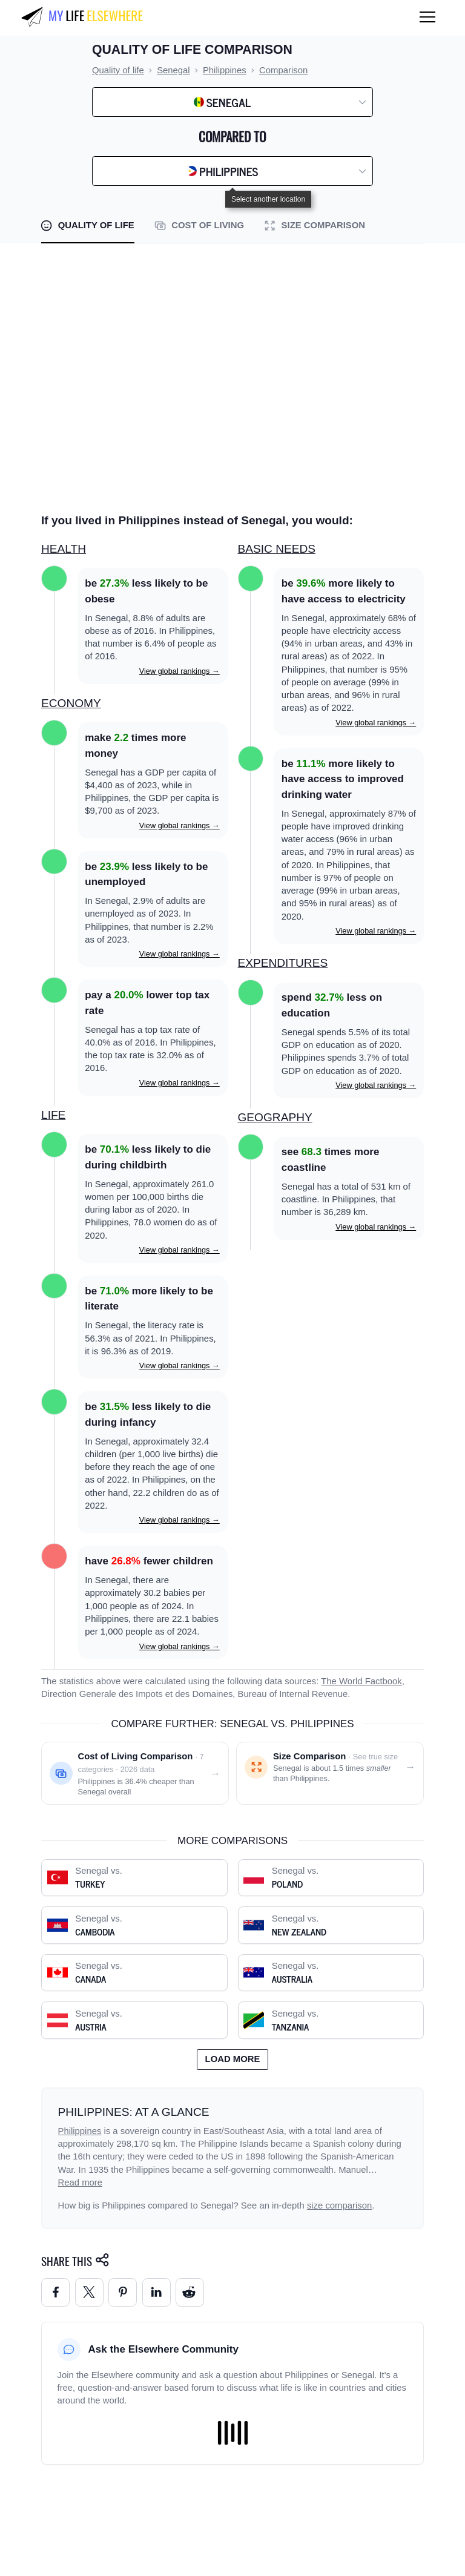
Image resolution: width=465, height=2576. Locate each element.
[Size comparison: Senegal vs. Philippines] (330, 1773)
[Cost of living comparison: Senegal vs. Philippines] (135, 1773)
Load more (232, 2059)
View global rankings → (179, 671)
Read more (80, 2182)
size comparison (339, 2205)
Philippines (80, 2131)
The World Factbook (361, 1681)
